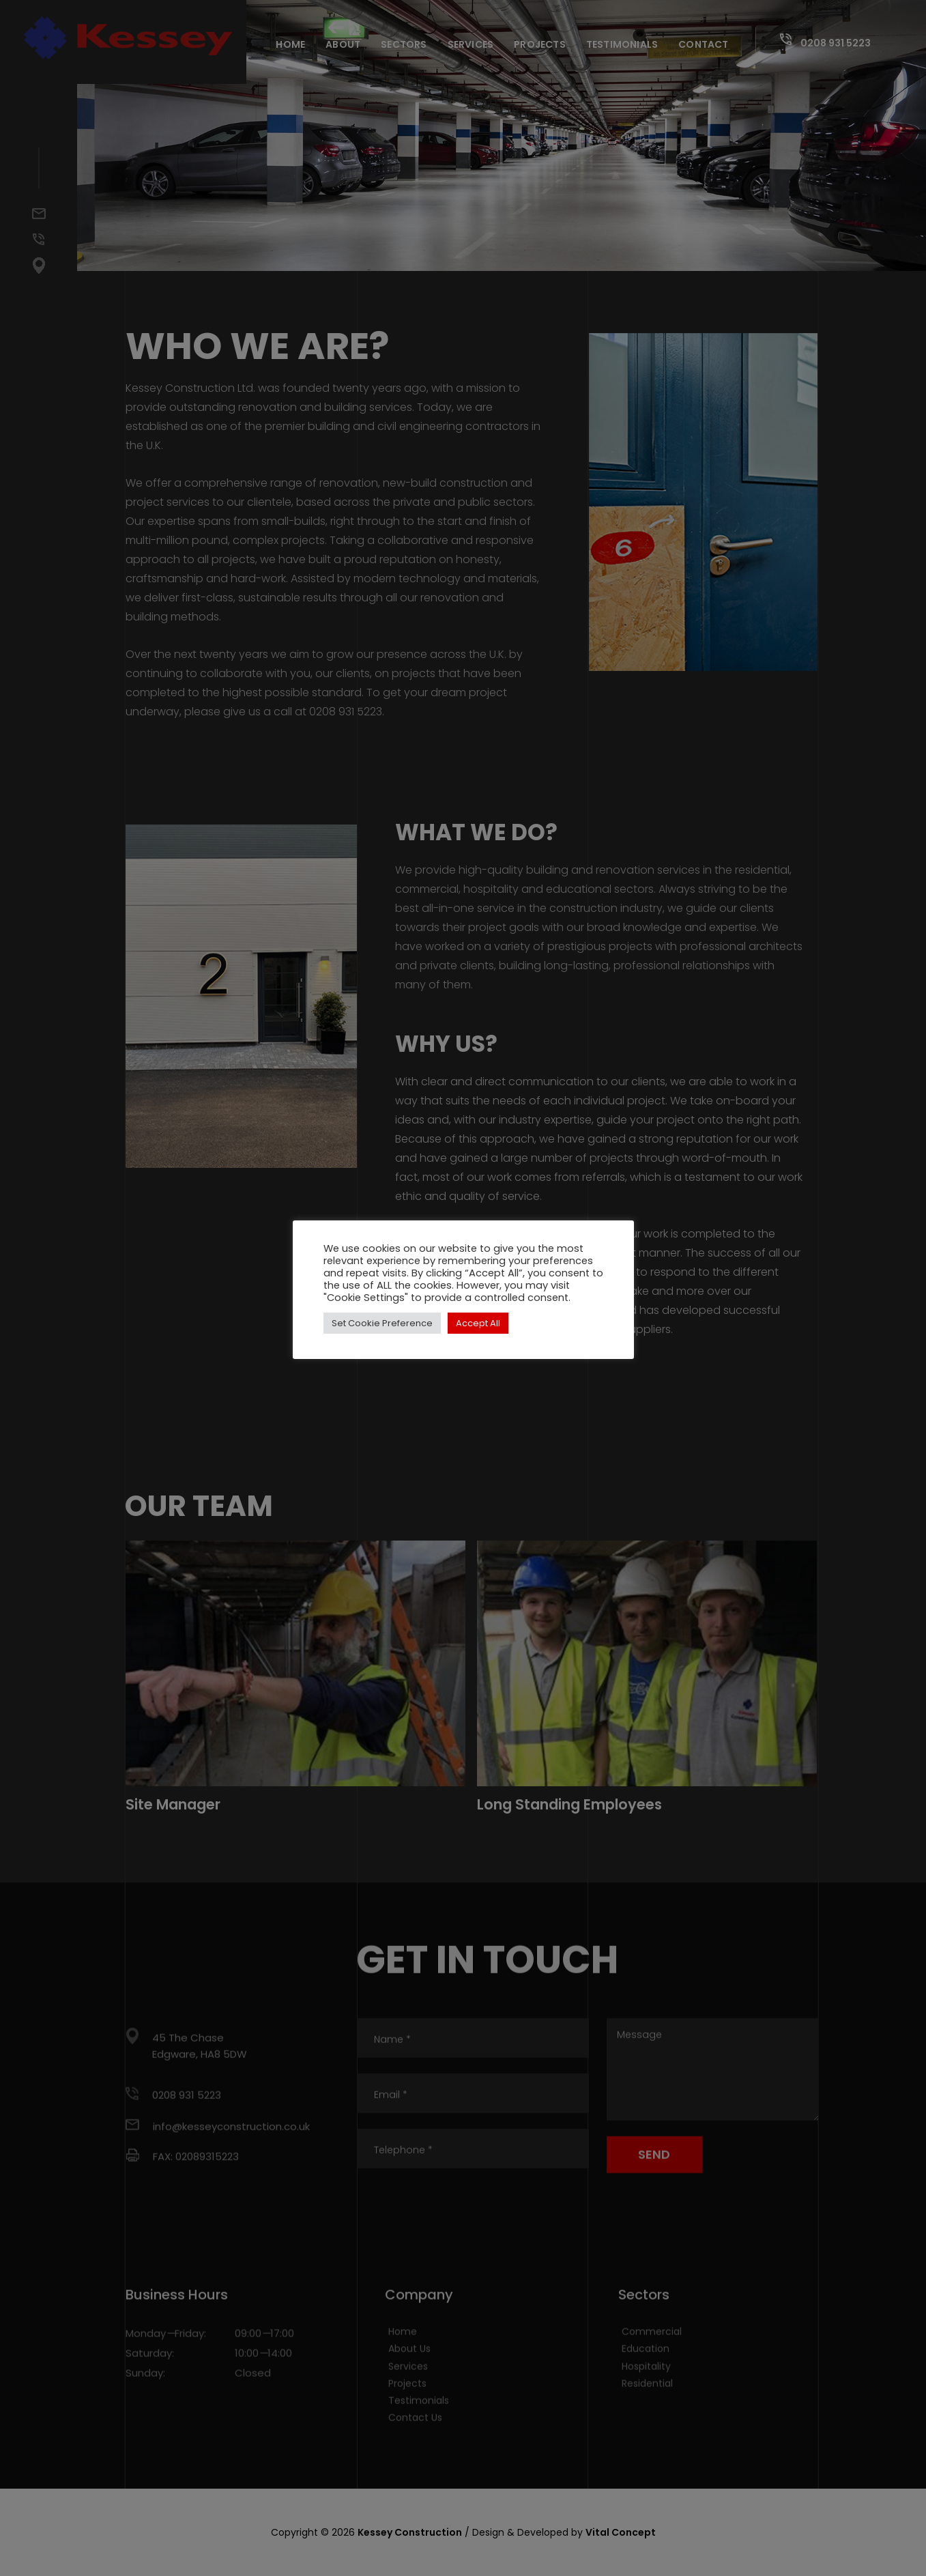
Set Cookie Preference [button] (382, 1323)
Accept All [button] (478, 1323)
